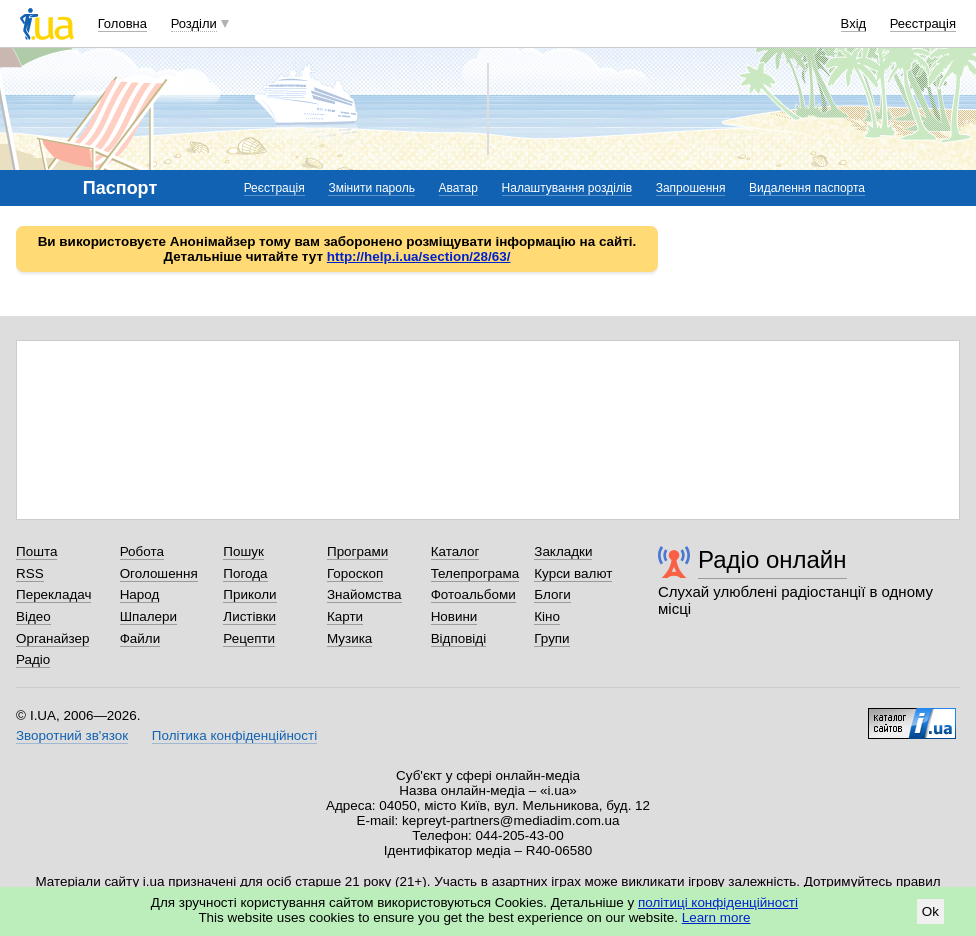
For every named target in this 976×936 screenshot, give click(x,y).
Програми (357, 551)
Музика (349, 638)
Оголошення (159, 573)
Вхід (854, 23)
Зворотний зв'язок (72, 735)
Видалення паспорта (807, 188)
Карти (345, 616)
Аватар (458, 188)
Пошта (36, 551)
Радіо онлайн (772, 559)
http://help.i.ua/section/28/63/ (419, 256)
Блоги (552, 594)
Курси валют (573, 573)
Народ (140, 594)
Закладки (563, 551)
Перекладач (53, 594)
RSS (30, 573)
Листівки (249, 616)
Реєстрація (923, 23)
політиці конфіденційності (718, 902)
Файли (140, 638)
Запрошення (691, 188)
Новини (454, 616)
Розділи (194, 23)
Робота (142, 551)
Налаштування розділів (567, 188)
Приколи (249, 594)
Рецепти (249, 638)
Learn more (716, 917)
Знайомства (364, 594)
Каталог (455, 551)
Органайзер (52, 638)
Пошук (243, 551)
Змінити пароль (371, 188)
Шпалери (148, 616)
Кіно (547, 616)
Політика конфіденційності (234, 735)
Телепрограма (475, 573)
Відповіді (459, 638)
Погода (245, 573)
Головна (122, 23)
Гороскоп (355, 573)
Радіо (33, 659)
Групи (551, 638)
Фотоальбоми (473, 594)
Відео (33, 616)
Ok (930, 911)
